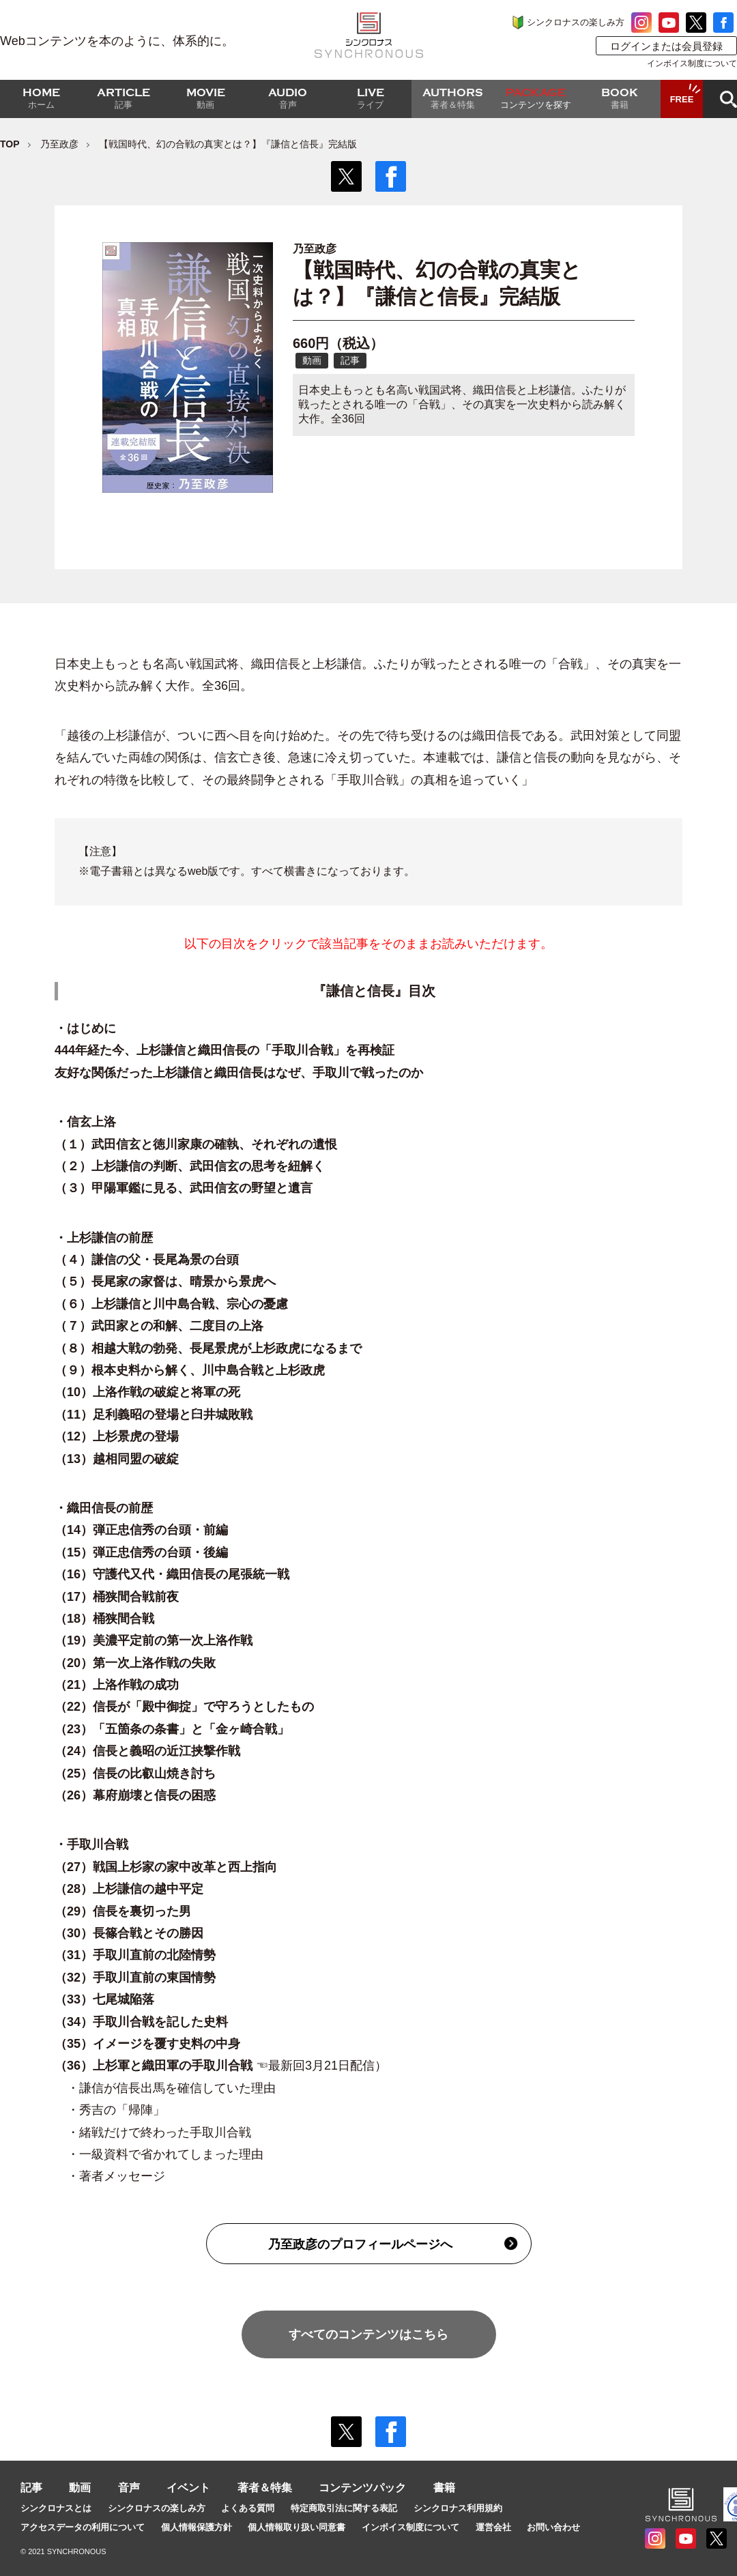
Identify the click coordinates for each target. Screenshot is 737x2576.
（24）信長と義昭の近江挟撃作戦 (147, 1751)
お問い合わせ (553, 2527)
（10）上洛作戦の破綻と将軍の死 (147, 1392)
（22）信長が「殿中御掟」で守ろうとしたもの (184, 1706)
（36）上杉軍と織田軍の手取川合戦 (153, 2065)
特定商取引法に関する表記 (344, 2508)
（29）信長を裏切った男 (123, 1911)
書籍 (444, 2487)
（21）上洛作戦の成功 (118, 1685)
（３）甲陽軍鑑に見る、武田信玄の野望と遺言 (184, 1188)
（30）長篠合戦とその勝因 (129, 1933)
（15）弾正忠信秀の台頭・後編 (147, 1552)
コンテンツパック (362, 2487)
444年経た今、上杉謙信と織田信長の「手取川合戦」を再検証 (224, 1050)
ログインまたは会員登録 (666, 46)
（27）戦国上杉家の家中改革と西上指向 (167, 1867)
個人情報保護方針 (196, 2527)
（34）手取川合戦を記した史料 (141, 2022)
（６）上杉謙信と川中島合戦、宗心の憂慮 (171, 1304)
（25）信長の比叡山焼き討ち (137, 1773)
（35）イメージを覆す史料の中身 (147, 2044)
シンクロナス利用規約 (458, 2508)
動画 (80, 2487)
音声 (129, 2487)
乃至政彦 (59, 144)
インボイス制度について (692, 63)
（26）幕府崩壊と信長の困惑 (137, 1795)
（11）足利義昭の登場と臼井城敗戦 (153, 1414)
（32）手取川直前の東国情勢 (135, 1977)
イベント (188, 2487)
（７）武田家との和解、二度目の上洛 (159, 1326)
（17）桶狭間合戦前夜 (118, 1597)
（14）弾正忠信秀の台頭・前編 (147, 1530)
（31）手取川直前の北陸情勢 (135, 1955)
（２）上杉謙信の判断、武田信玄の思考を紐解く (190, 1166)
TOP (10, 144)
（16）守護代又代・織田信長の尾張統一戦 (178, 1574)
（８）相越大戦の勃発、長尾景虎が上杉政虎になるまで (208, 1348)
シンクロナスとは (55, 2508)
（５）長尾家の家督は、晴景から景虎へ (165, 1281)
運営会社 (493, 2527)
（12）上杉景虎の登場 (117, 1436)
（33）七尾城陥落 (104, 1999)
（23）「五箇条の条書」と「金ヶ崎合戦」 (172, 1729)
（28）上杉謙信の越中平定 (129, 1889)
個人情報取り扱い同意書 (296, 2527)
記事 (31, 2487)
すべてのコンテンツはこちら (368, 2334)
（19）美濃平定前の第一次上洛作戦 (153, 1640)
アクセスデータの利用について (82, 2527)
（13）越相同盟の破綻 (141, 1459)
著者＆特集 (264, 2487)
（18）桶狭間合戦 (104, 1618)
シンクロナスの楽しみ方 (575, 22)
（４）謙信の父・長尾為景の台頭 (147, 1260)
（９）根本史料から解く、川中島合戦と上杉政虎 (190, 1370)
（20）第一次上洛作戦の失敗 (135, 1663)
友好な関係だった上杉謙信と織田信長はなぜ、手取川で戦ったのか (239, 1073)
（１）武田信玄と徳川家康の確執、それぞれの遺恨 (196, 1144)
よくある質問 (247, 2508)
